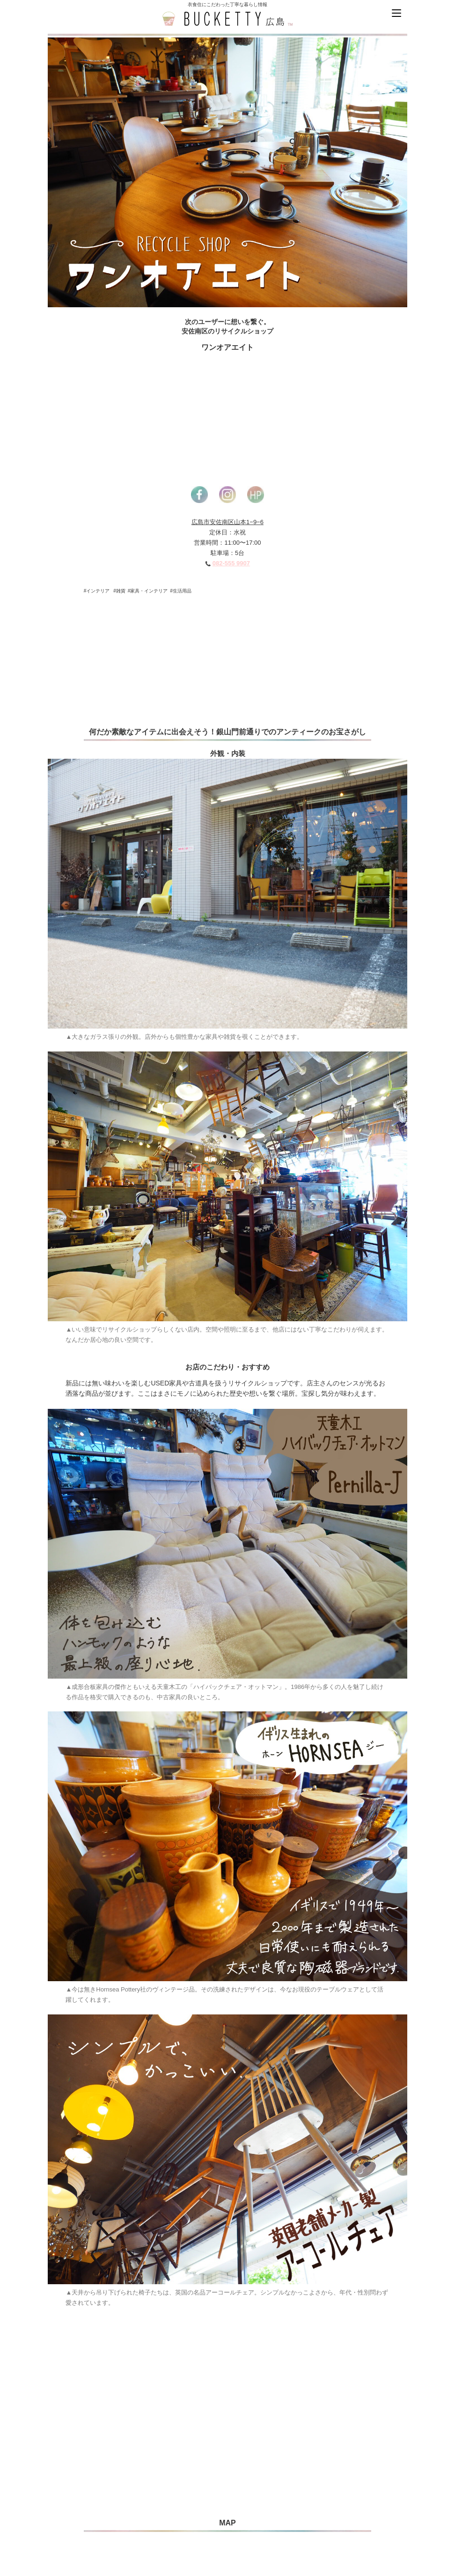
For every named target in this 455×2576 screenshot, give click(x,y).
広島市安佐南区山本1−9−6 (227, 522)
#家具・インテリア (148, 590)
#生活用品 (180, 590)
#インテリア (97, 590)
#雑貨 (119, 590)
